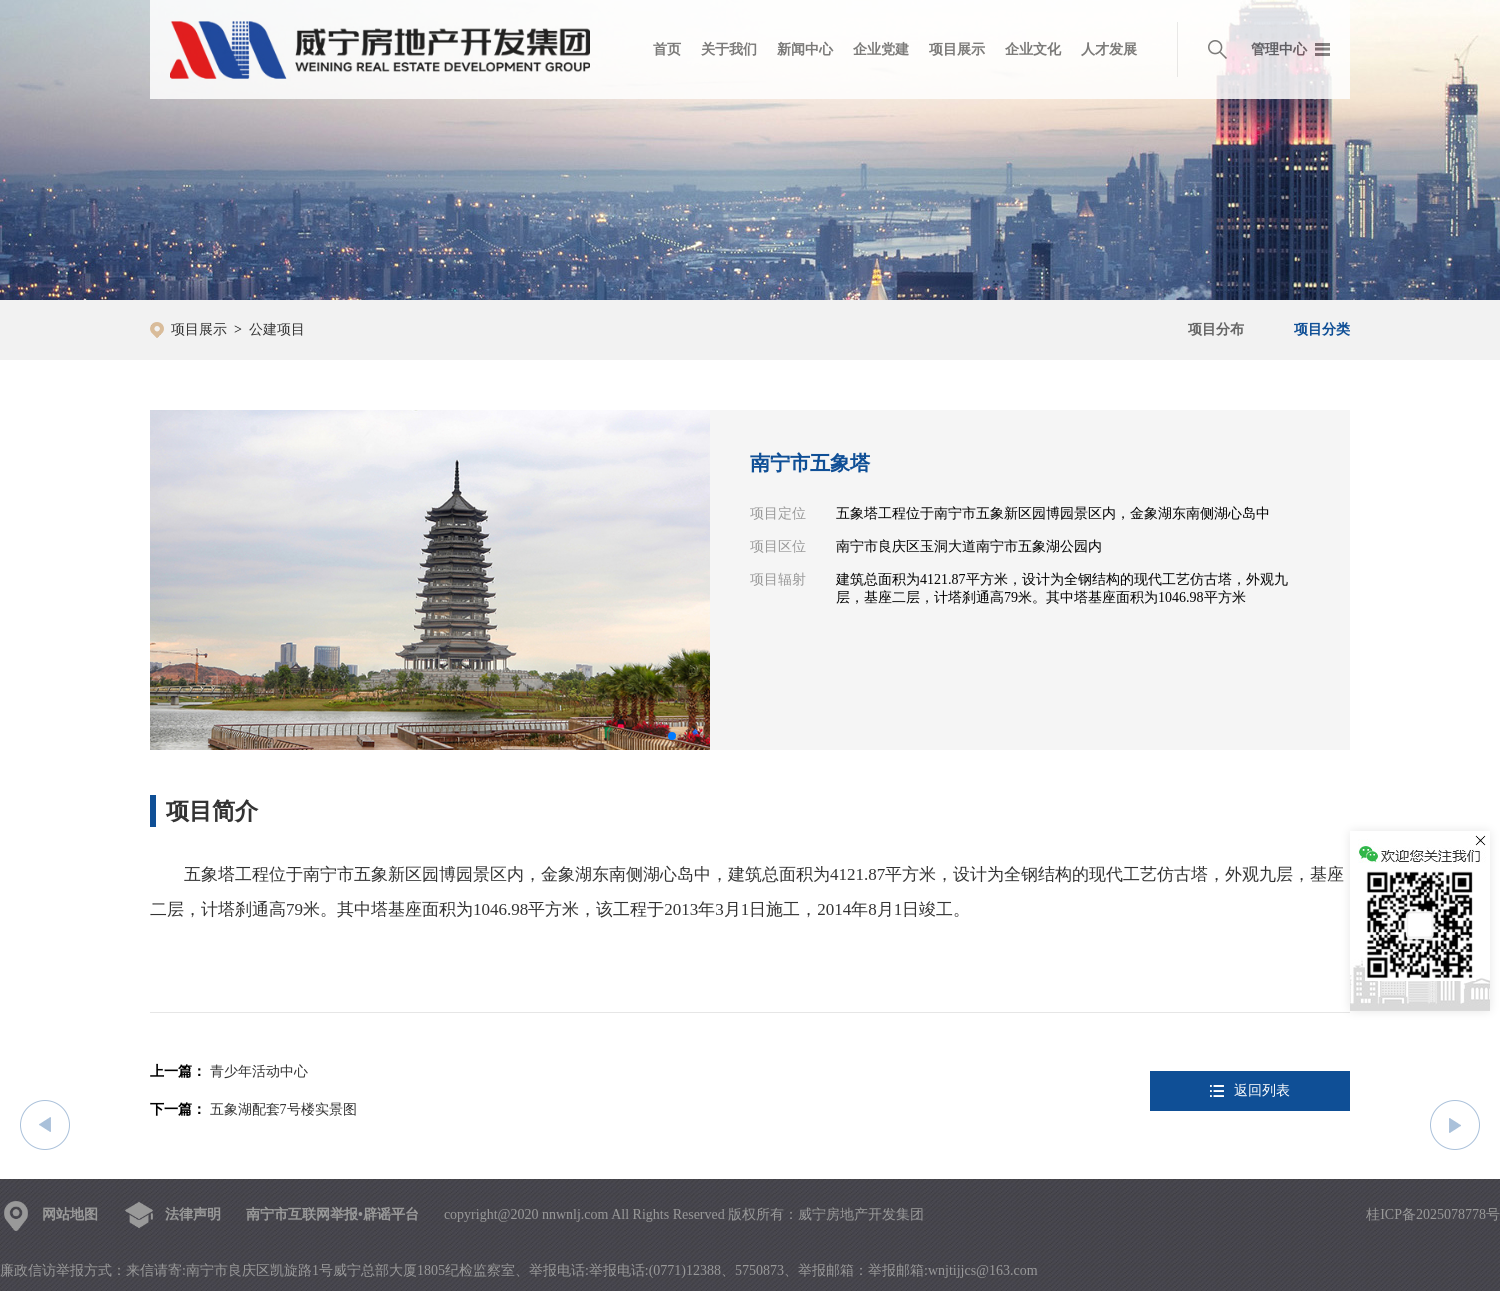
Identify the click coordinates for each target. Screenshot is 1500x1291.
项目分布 (1216, 329)
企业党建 (881, 49)
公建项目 (277, 329)
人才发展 (1109, 49)
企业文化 (1033, 49)
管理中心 (1279, 49)
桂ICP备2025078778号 (1433, 1214)
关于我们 (729, 49)
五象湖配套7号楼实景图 (283, 1109)
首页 (667, 49)
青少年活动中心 (259, 1071)
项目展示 (957, 49)
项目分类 (1322, 329)
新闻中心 (805, 49)
